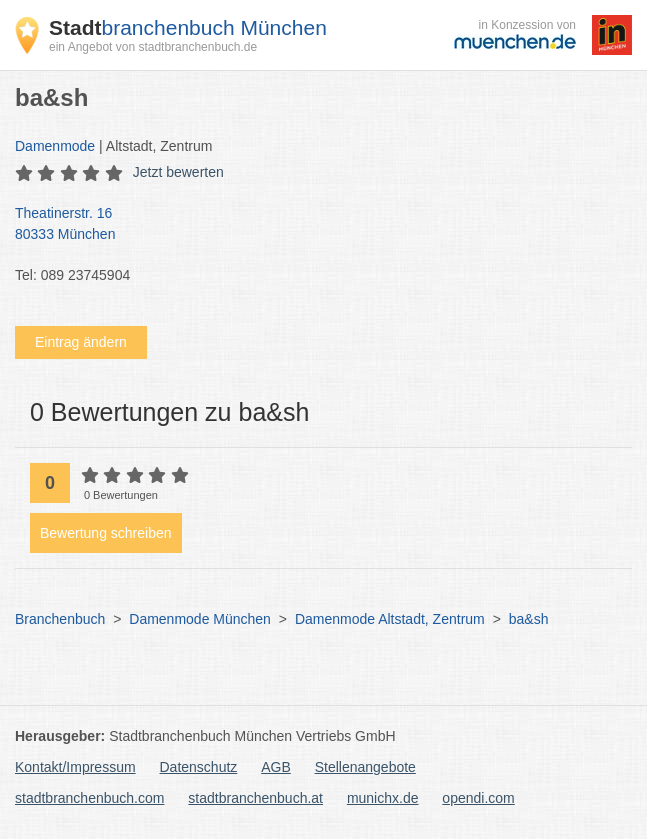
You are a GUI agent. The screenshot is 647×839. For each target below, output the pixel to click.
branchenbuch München (188, 27)
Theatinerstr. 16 (313, 225)
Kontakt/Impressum (75, 767)
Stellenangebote (365, 767)
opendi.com (478, 798)
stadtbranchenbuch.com (89, 798)
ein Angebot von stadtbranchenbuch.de (153, 47)
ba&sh (529, 619)
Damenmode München (200, 619)
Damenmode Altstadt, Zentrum (390, 619)
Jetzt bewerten (178, 172)
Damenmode (55, 146)
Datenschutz (199, 767)
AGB (276, 767)
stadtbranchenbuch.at (255, 798)
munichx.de (383, 798)
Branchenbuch (60, 619)
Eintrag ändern (81, 342)
